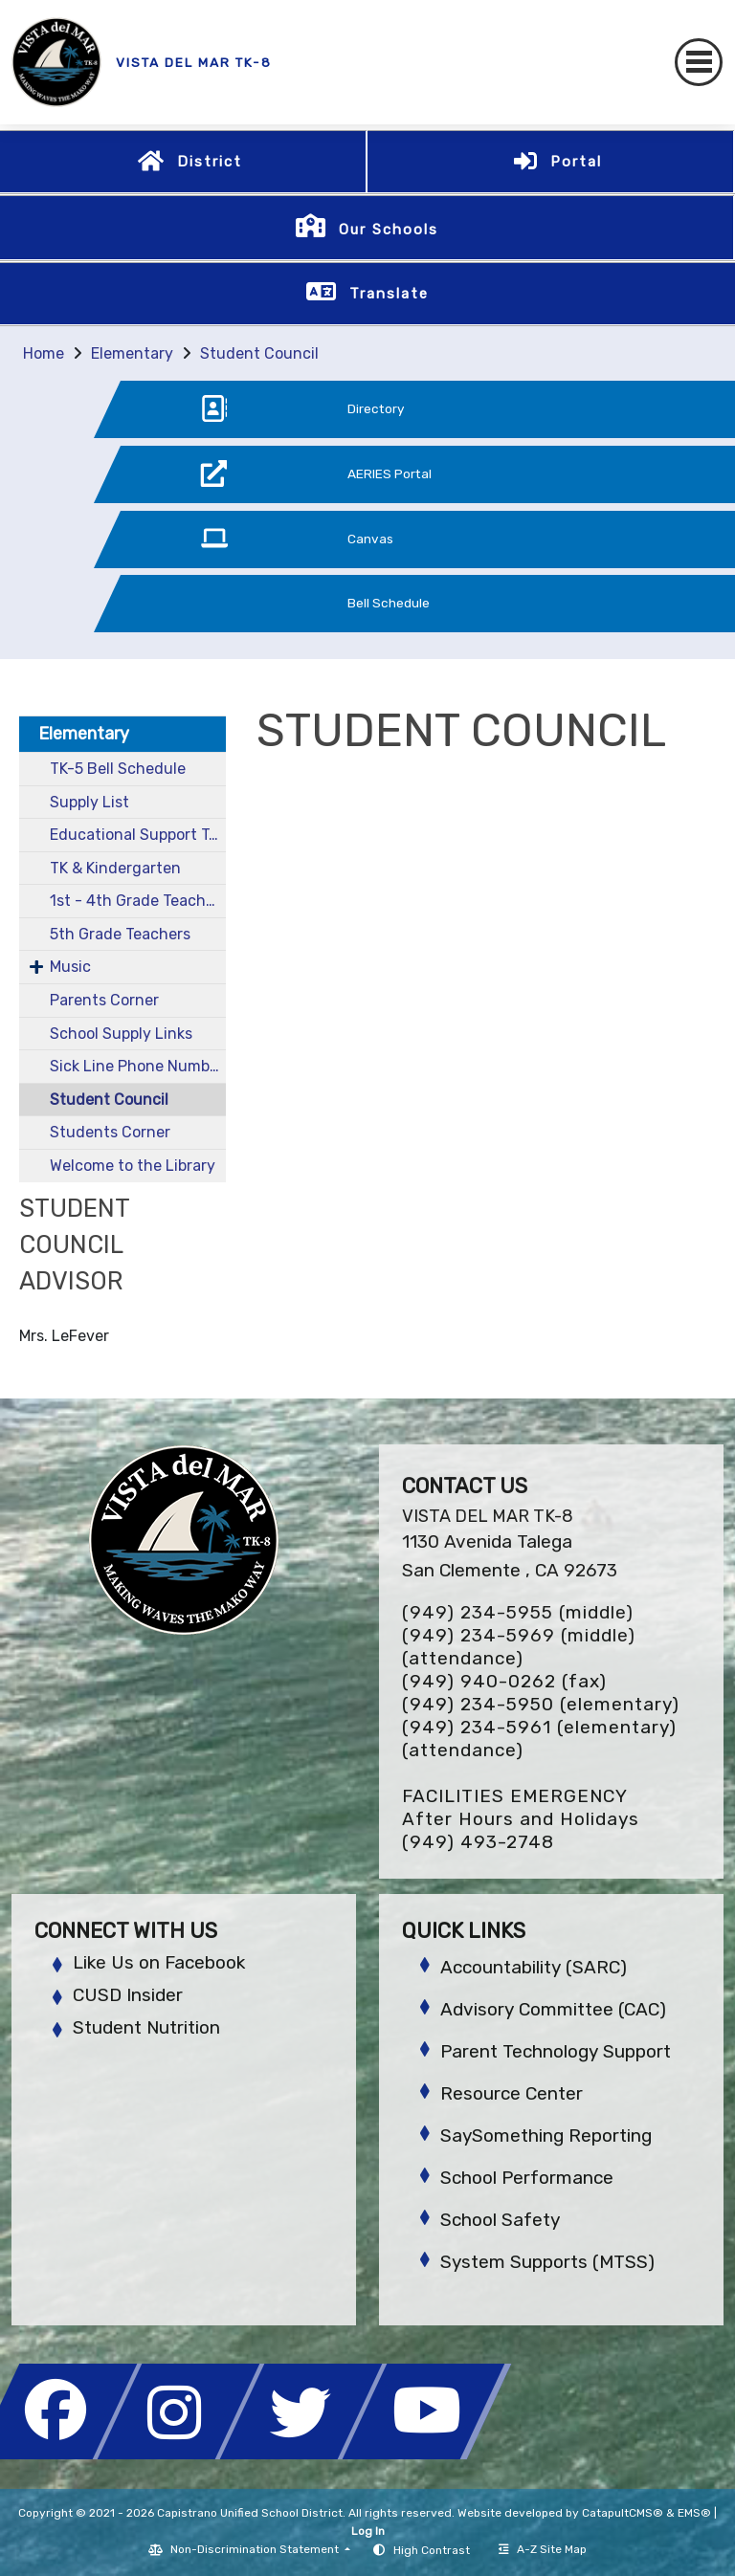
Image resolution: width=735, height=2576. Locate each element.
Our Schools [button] (388, 229)
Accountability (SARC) (533, 1967)
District (209, 161)
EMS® (694, 2513)
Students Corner (110, 1132)
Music (70, 967)
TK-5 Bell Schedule (118, 769)
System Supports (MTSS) (547, 2262)
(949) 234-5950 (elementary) (540, 1704)
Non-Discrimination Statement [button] (256, 2549)
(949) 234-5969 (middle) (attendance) (518, 1646)
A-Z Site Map (543, 2549)
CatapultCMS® (622, 2513)
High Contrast (431, 2550)
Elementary (132, 353)
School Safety (500, 2220)
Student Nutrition (146, 2027)
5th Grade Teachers (120, 934)
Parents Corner (104, 1000)
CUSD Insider (128, 1995)
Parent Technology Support (555, 2051)
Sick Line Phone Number (137, 1066)
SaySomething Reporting (546, 2136)
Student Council (259, 353)
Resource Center (511, 2093)
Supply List (89, 802)
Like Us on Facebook (159, 1962)
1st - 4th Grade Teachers (138, 901)
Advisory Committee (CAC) (553, 2009)
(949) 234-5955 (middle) (518, 1612)
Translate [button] (389, 293)
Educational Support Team (138, 835)
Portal (576, 161)
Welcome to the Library (132, 1165)
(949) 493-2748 (478, 1842)
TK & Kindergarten (115, 868)
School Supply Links (121, 1033)
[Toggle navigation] (698, 62)
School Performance (526, 2178)
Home (43, 353)
